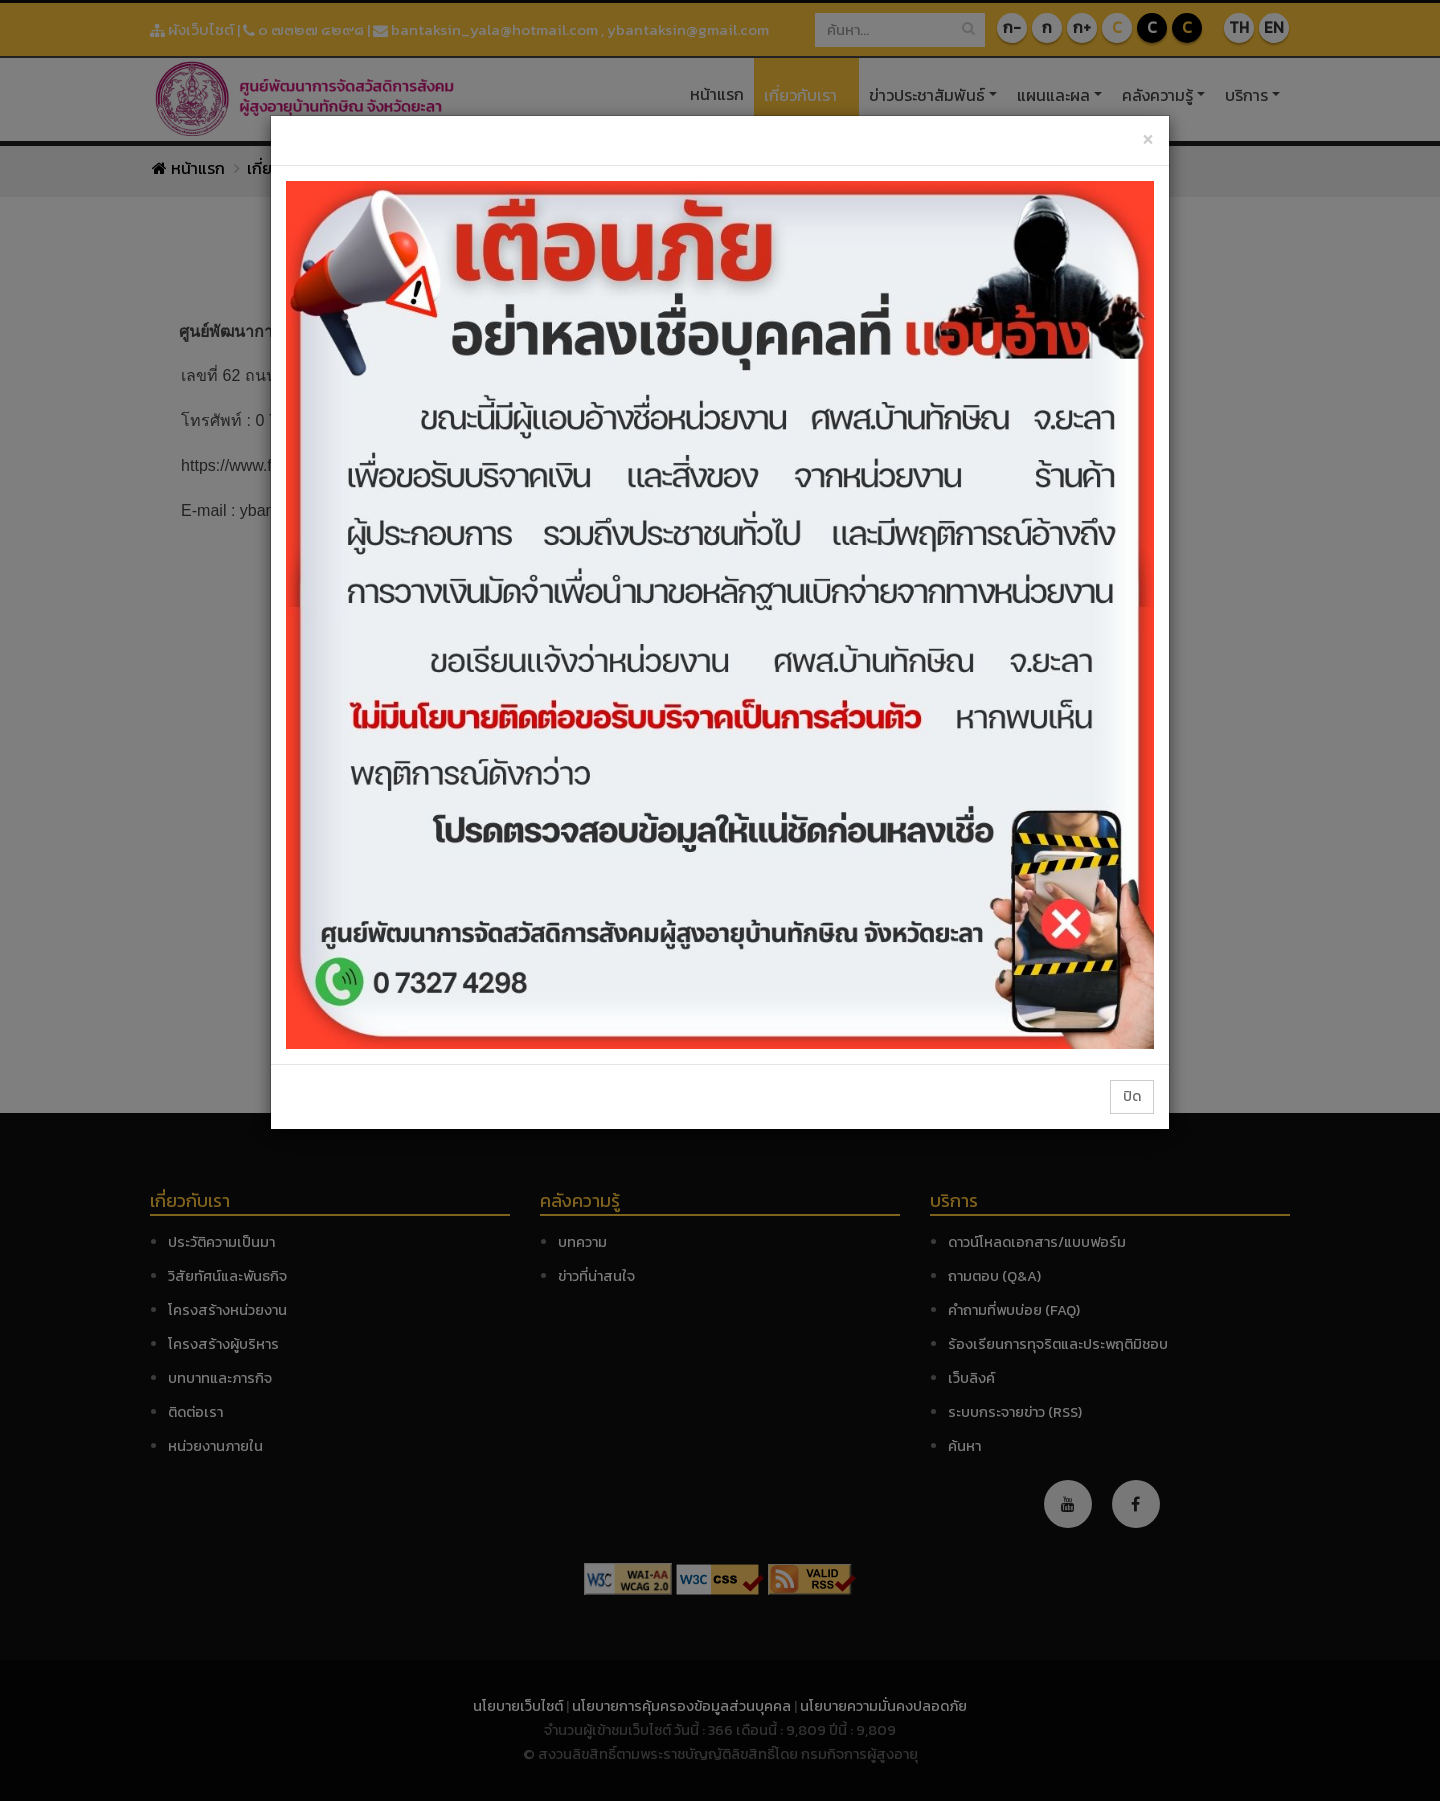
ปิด (1132, 1096)
